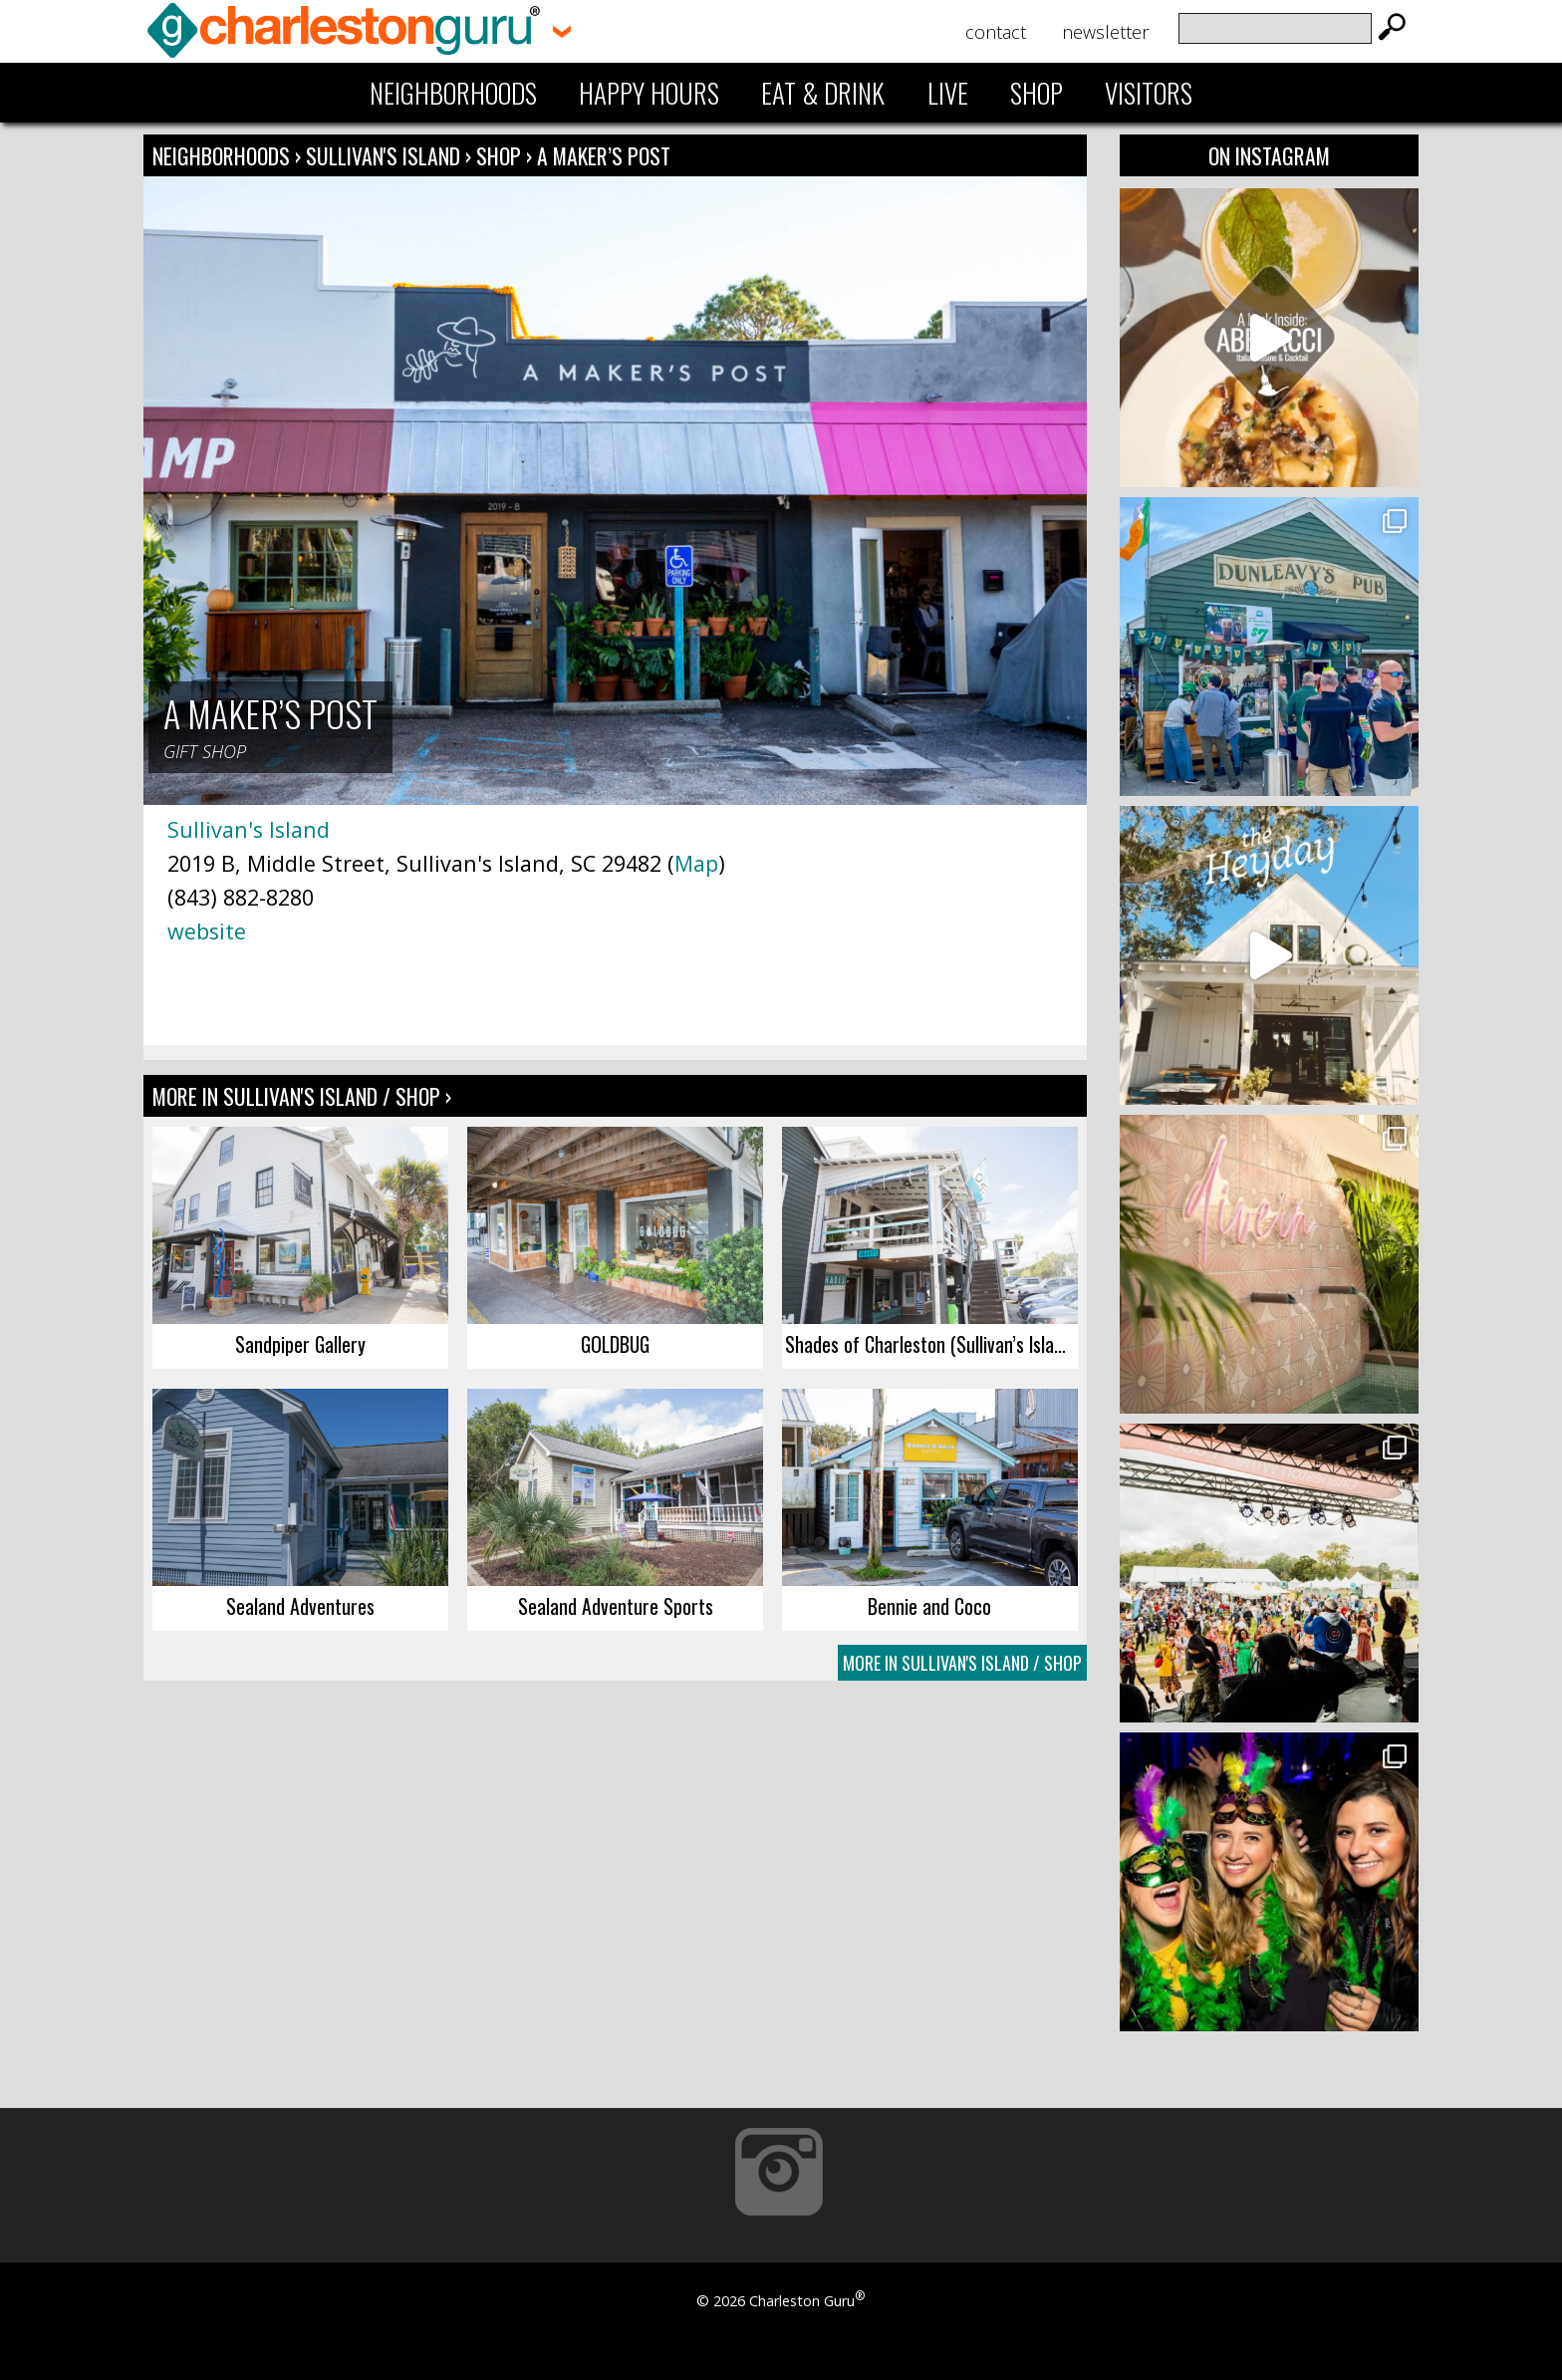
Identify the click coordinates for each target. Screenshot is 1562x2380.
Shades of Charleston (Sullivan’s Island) (931, 1344)
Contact (995, 32)
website (206, 931)
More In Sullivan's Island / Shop (962, 1663)
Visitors (1148, 93)
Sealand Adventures (300, 1606)
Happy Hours (649, 93)
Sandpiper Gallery (300, 1344)
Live (947, 93)
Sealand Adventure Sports (615, 1606)
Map (696, 863)
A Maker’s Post (603, 155)
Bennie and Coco (929, 1606)
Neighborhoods (453, 93)
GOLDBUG (615, 1344)
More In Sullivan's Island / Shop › (301, 1096)
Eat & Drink (823, 93)
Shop (1036, 93)
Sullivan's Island (385, 155)
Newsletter (1105, 32)
